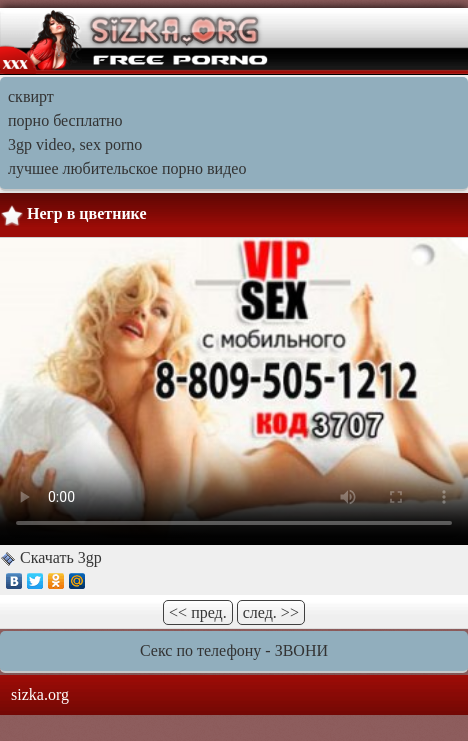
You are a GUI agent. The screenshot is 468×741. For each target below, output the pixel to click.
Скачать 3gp (59, 557)
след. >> (271, 612)
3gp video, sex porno (75, 144)
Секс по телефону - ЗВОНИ (234, 650)
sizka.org (40, 694)
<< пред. (198, 612)
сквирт (31, 96)
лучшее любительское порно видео (127, 168)
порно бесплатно (65, 120)
